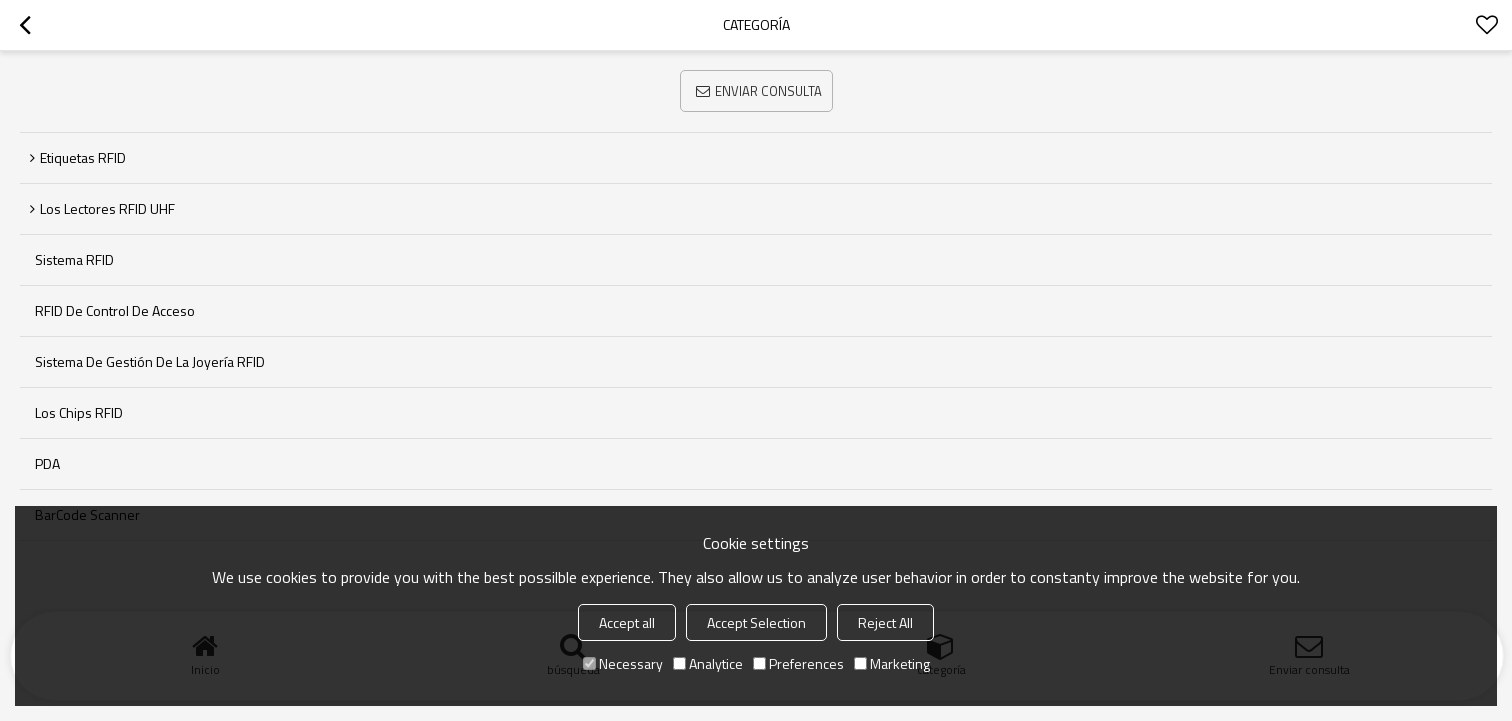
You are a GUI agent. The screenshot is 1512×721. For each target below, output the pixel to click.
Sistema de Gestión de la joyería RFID (150, 361)
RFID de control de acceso (115, 310)
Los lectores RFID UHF (107, 208)
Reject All (885, 622)
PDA (47, 463)
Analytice (708, 663)
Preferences (798, 663)
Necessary (623, 663)
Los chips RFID (79, 412)
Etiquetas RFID (83, 157)
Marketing (892, 663)
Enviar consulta (768, 91)
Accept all (627, 622)
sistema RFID (74, 259)
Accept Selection (756, 622)
